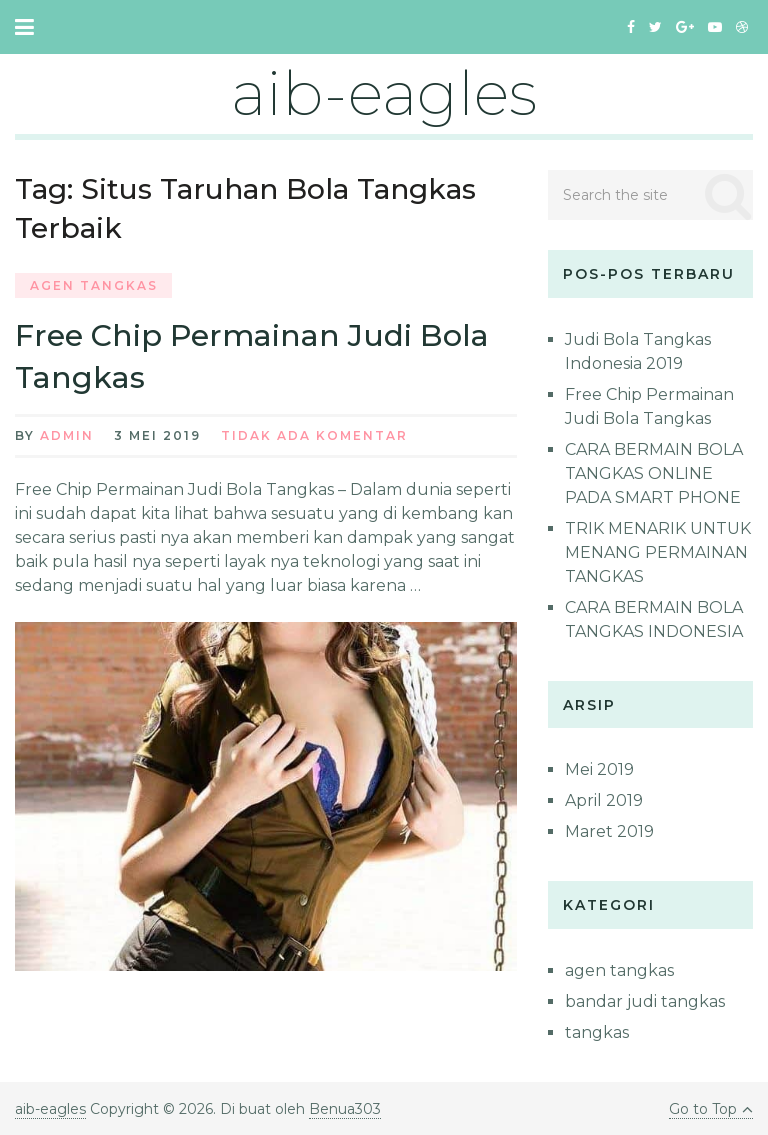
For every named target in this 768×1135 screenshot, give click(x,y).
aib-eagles (384, 93)
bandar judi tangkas (645, 1001)
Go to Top (711, 1109)
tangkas (597, 1032)
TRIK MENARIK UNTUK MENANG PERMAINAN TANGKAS (658, 552)
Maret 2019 (609, 831)
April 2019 (604, 800)
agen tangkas (94, 285)
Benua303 (345, 1109)
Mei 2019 (599, 769)
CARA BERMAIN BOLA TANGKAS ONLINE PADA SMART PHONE (654, 473)
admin (67, 435)
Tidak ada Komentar (314, 435)
